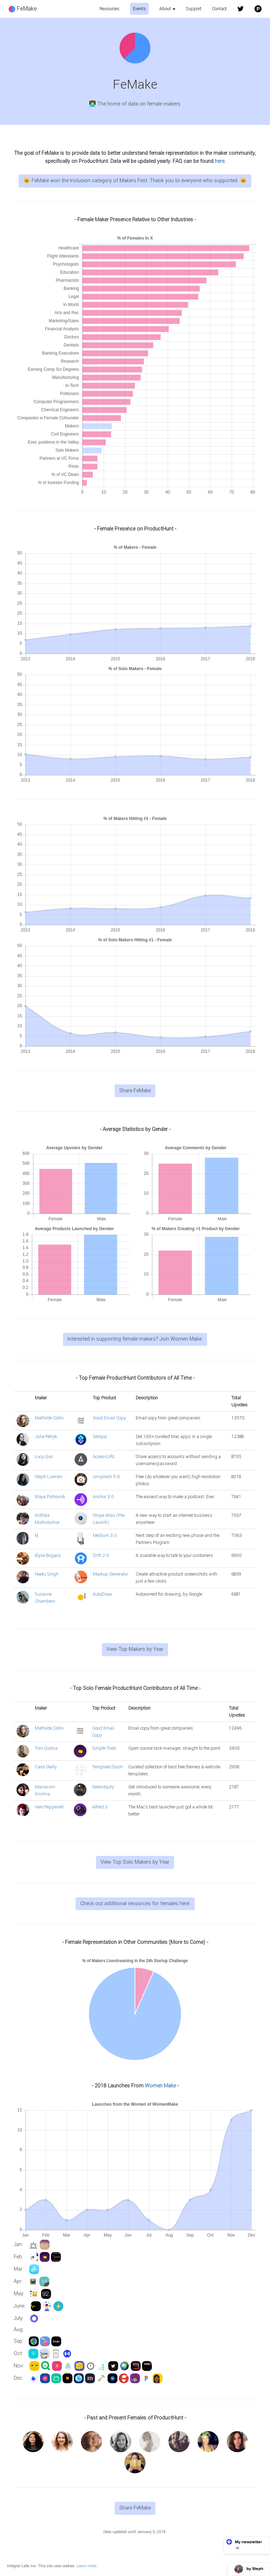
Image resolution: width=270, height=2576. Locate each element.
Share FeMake (135, 1090)
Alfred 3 (100, 1807)
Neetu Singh (46, 1574)
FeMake (22, 9)
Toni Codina (46, 1748)
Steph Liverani (48, 1477)
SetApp (100, 1436)
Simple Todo (104, 1748)
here (219, 161)
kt (36, 1535)
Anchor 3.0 (103, 1497)
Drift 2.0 (101, 1555)
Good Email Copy (109, 1418)
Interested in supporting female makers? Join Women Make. (135, 1339)
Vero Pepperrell (49, 1807)
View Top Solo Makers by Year (135, 1862)
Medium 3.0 (105, 1535)
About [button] (167, 9)
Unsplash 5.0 (106, 1477)
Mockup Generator (110, 1574)
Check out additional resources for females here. (135, 1903)
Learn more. (87, 2566)
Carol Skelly (46, 1767)
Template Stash (107, 1767)
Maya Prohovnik (50, 1497)
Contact (219, 9)
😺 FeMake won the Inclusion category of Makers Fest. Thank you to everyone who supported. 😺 (135, 180)
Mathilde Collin (49, 1418)
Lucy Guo (44, 1457)
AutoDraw (102, 1594)
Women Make (160, 2086)
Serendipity (103, 1787)
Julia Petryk (46, 1436)
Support (193, 9)
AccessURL (104, 1457)
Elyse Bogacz (48, 1555)
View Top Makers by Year (135, 1649)
